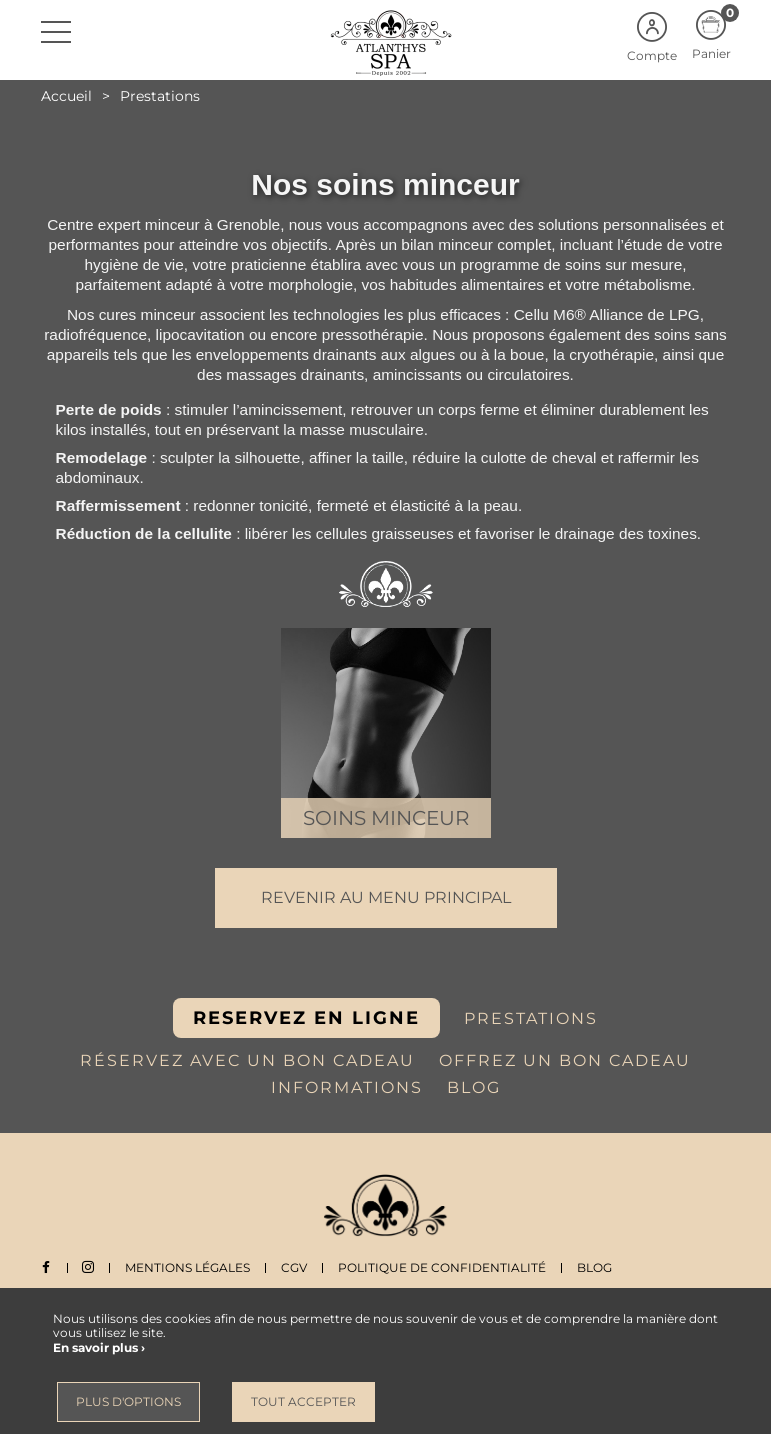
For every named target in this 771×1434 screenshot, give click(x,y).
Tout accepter (303, 1401)
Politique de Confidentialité (444, 1267)
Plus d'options (128, 1401)
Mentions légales (189, 1267)
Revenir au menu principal (386, 897)
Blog (596, 1267)
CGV (296, 1267)
